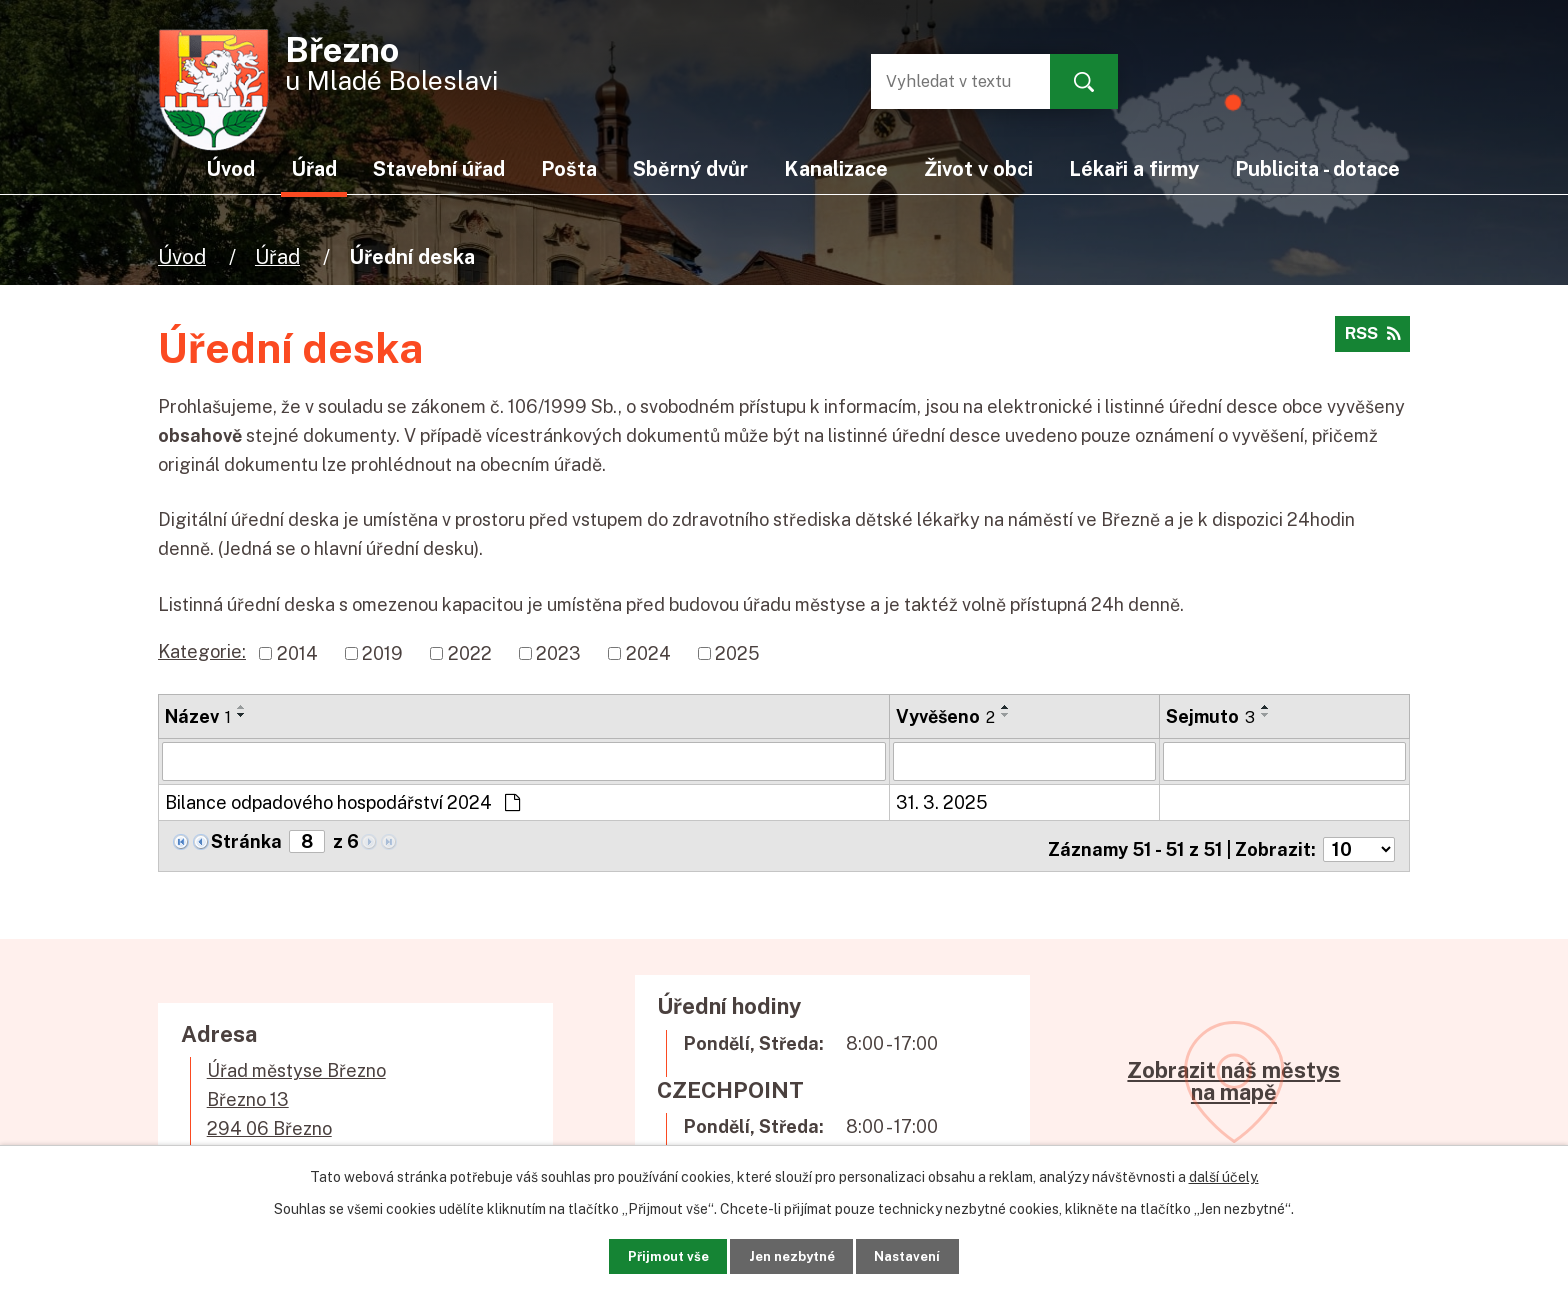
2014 (297, 653)
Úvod (182, 256)
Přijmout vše (643, 1253)
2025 (737, 653)
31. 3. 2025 (942, 801)
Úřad (277, 256)
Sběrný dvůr (690, 168)
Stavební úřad (439, 168)
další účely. (1224, 1171)
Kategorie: (202, 651)
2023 (558, 653)
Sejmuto (1210, 716)
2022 (470, 653)
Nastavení (931, 1253)
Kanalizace (836, 168)
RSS (1369, 340)
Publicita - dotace (1317, 168)
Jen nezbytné (791, 1253)
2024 (648, 653)
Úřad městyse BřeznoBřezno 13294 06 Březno (296, 1091)
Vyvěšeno (945, 716)
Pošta (569, 168)
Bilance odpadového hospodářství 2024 (342, 801)
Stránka (246, 840)
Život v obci (978, 168)
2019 (382, 653)
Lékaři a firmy (1134, 168)
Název (198, 716)
